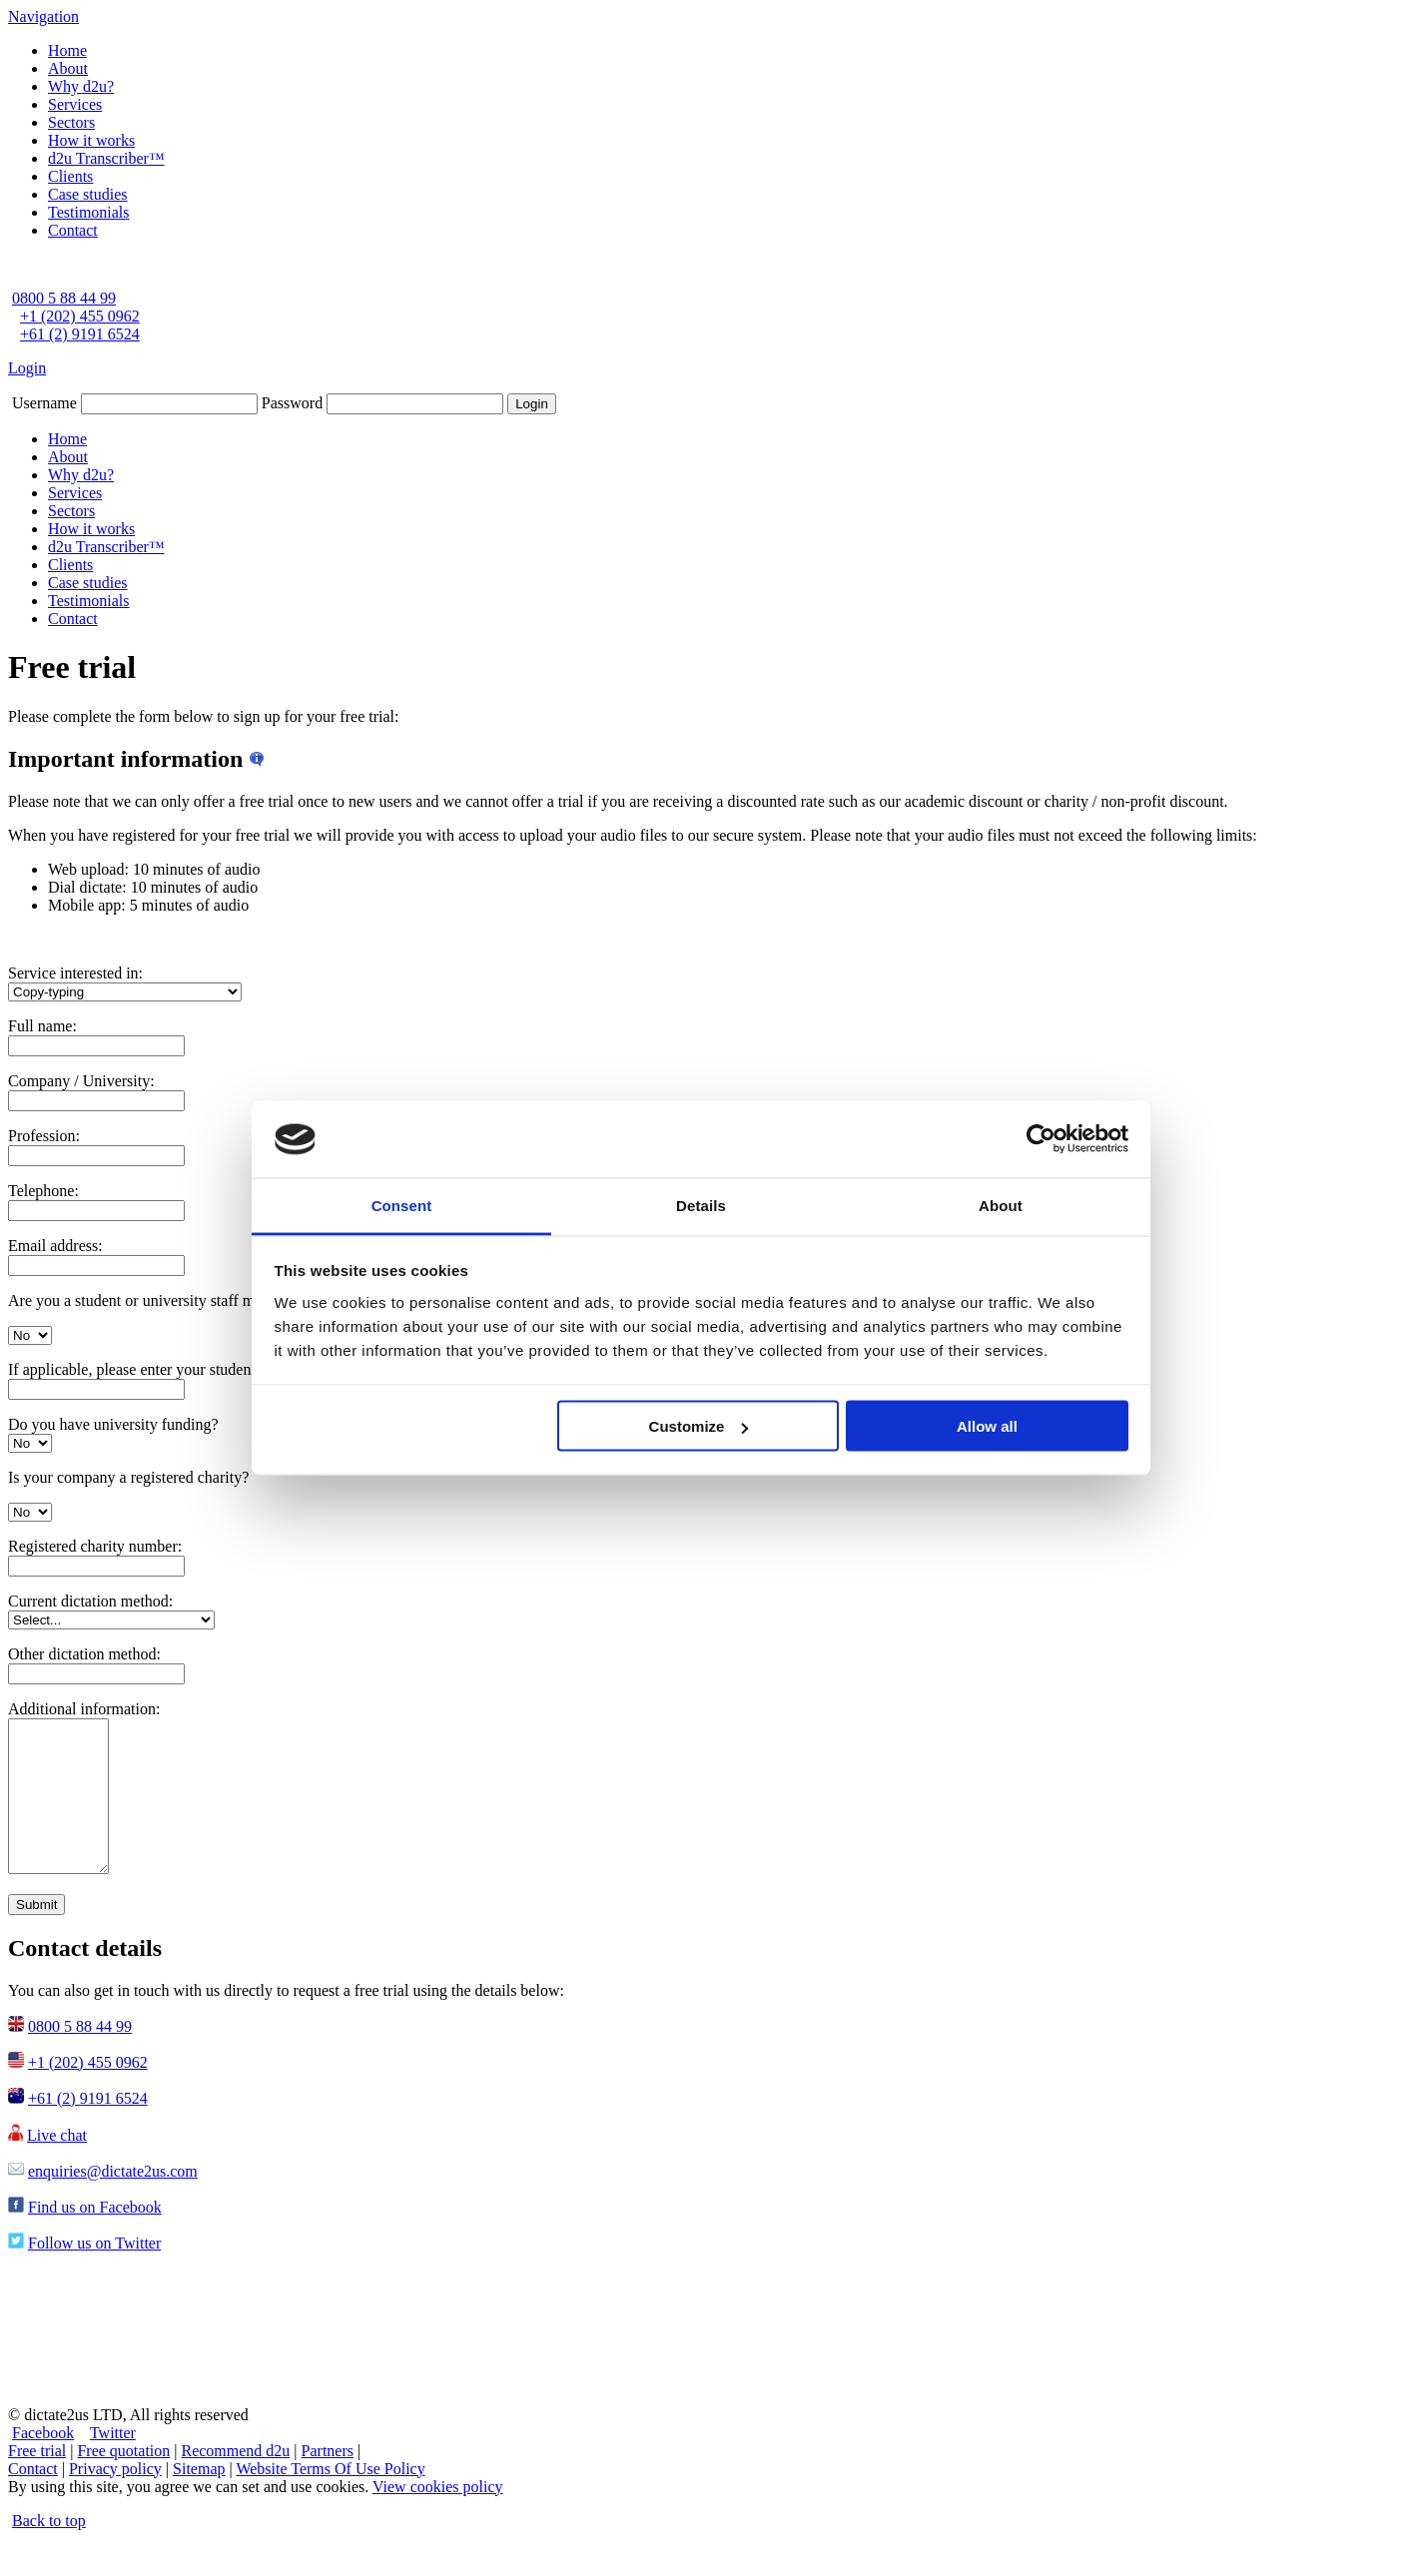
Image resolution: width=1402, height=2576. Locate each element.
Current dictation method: (90, 1601)
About (68, 68)
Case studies (88, 194)
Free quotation (123, 2480)
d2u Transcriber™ (106, 158)
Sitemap (199, 2498)
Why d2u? (81, 86)
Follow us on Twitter (94, 2272)
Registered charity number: (95, 1546)
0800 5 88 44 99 (64, 298)
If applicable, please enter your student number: (160, 1369)
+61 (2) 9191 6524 (80, 333)
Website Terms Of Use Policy (330, 2498)
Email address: (55, 1245)
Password (292, 402)
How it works (91, 140)
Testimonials (89, 212)
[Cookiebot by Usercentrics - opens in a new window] (1041, 1139)
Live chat (57, 2165)
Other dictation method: (84, 1653)
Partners (327, 2480)
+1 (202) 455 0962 (80, 316)
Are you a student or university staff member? (155, 1300)
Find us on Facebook (95, 2237)
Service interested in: (75, 973)
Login (27, 367)
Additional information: (84, 1708)
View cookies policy (437, 2516)
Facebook (43, 2462)
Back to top (49, 2550)
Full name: (42, 1025)
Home (67, 50)
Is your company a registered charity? (128, 1477)
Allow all (987, 1426)
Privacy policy (115, 2498)
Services (75, 104)
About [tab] (1001, 1204)
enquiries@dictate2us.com (113, 2201)
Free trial (37, 2480)
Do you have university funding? (113, 1424)
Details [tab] (701, 1204)
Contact (73, 230)
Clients (70, 176)
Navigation (43, 16)
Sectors (71, 122)
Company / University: (81, 1080)
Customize (699, 1426)
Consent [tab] (401, 1204)
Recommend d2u (235, 2480)
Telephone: (43, 1190)
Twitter (113, 2462)
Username (44, 402)
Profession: (44, 1135)
